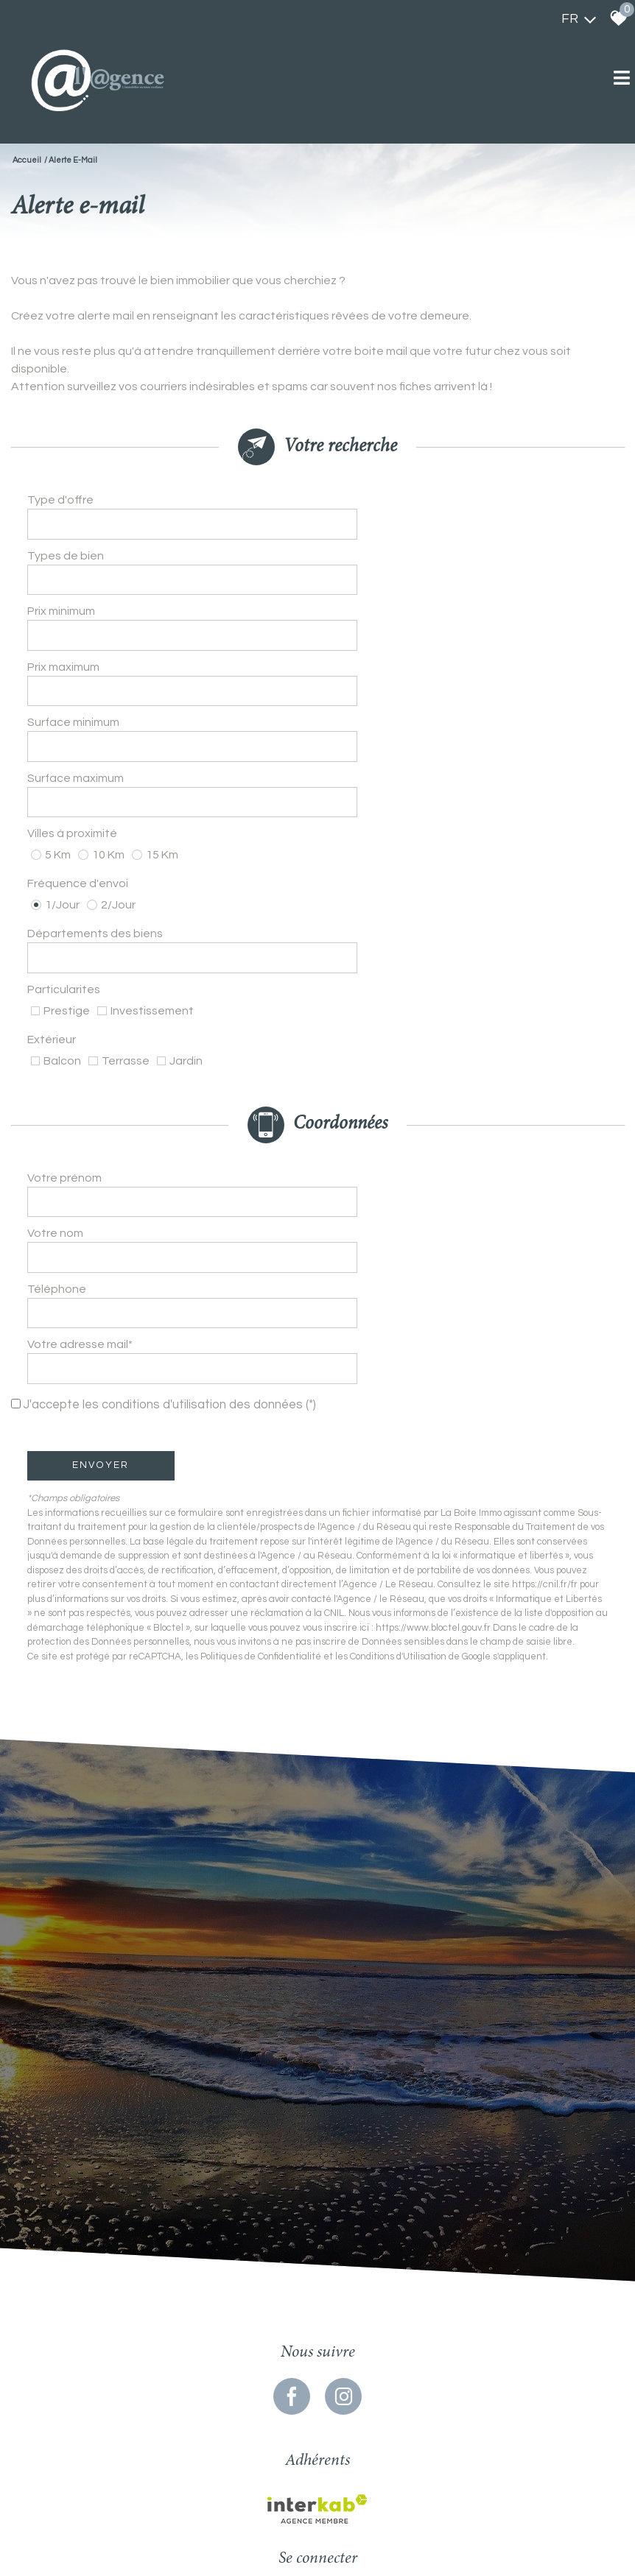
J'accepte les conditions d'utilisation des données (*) (174, 1139)
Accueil (27, 160)
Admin (391, 2483)
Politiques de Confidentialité (263, 1391)
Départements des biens (97, 799)
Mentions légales (249, 2483)
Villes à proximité (74, 731)
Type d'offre (62, 506)
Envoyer (103, 1200)
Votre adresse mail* (82, 1103)
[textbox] (461, 505)
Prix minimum (63, 582)
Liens (362, 2483)
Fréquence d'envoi (79, 763)
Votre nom (57, 1028)
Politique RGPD (440, 2483)
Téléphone (58, 1066)
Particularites (65, 834)
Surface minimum (75, 658)
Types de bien (67, 545)
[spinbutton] (462, 582)
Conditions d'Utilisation (400, 1391)
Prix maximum (65, 621)
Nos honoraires (318, 2483)
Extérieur (53, 866)
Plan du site (187, 2483)
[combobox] (462, 506)
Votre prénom (66, 990)
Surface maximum (77, 696)
